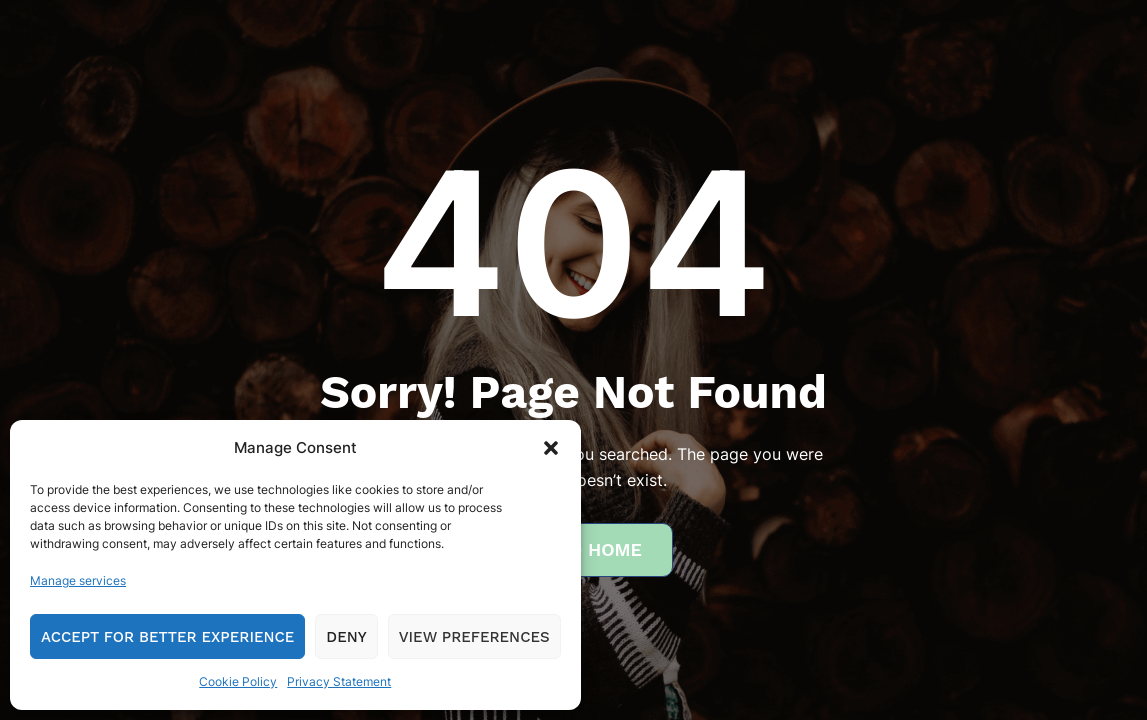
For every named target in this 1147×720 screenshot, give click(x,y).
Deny (346, 637)
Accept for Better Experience (167, 637)
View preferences (474, 637)
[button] (551, 448)
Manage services (78, 580)
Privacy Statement (339, 681)
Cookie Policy (238, 681)
